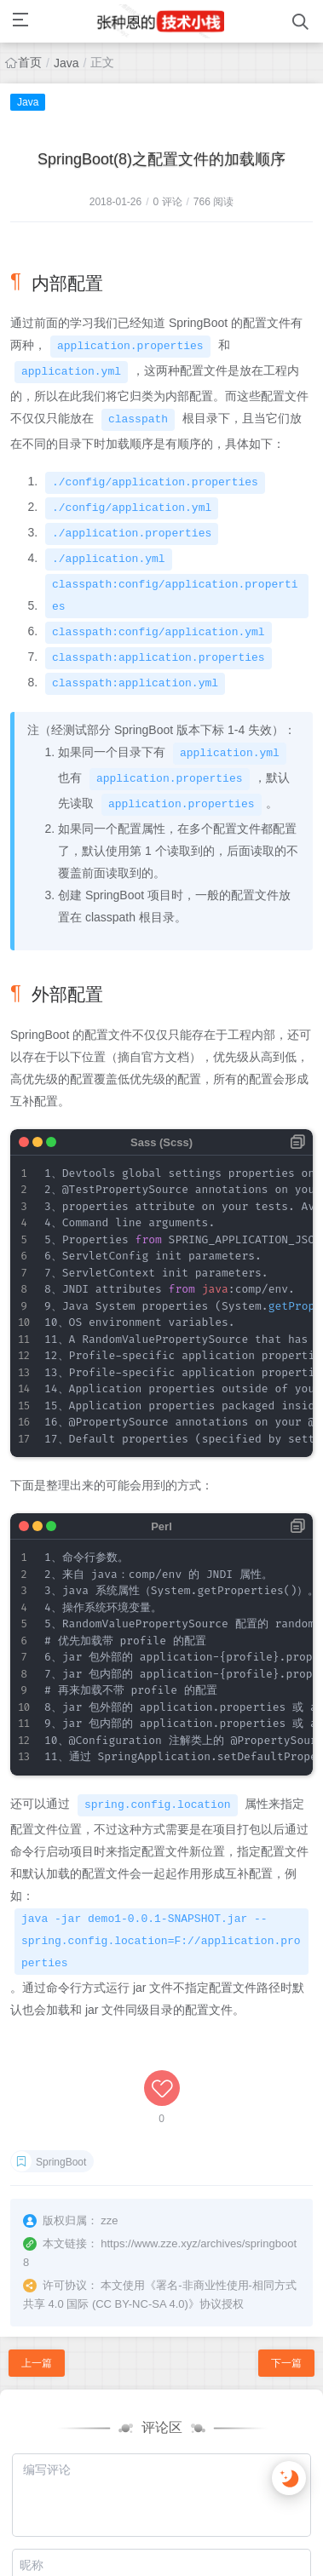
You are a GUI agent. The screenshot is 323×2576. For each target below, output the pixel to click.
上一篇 (36, 2363)
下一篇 (286, 2363)
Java (66, 63)
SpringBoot (61, 2162)
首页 (30, 62)
